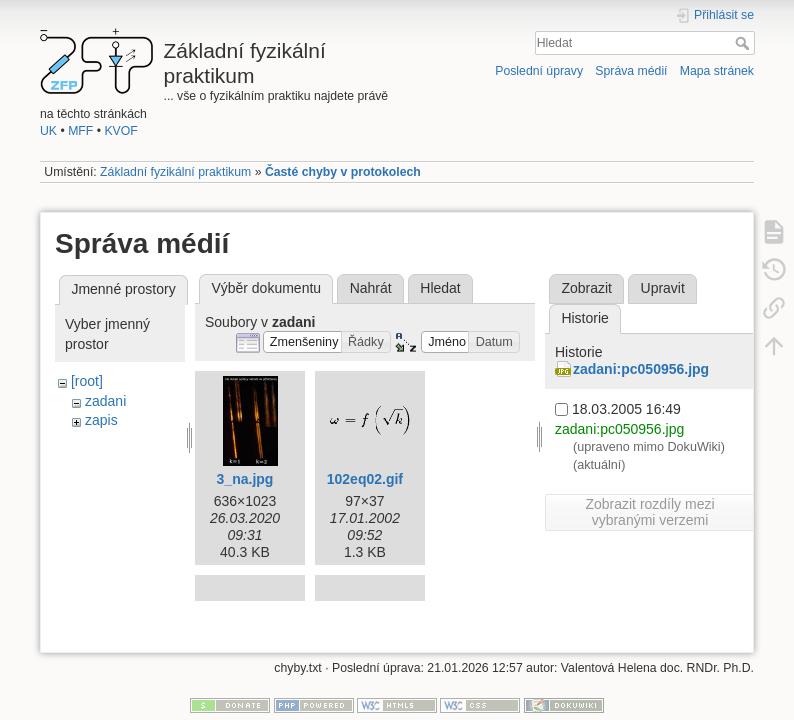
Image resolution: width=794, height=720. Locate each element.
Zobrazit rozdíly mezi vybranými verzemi (649, 512)
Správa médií (631, 71)
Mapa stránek (717, 71)
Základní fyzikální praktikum (175, 172)
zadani (105, 401)
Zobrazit (586, 288)
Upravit (663, 288)
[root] (87, 381)
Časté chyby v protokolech (343, 172)
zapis (101, 420)
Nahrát (371, 288)
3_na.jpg (245, 479)
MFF (80, 131)
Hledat (744, 43)
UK (48, 131)
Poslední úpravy (539, 71)
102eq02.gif (365, 479)
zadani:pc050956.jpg (641, 369)
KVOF (120, 131)
